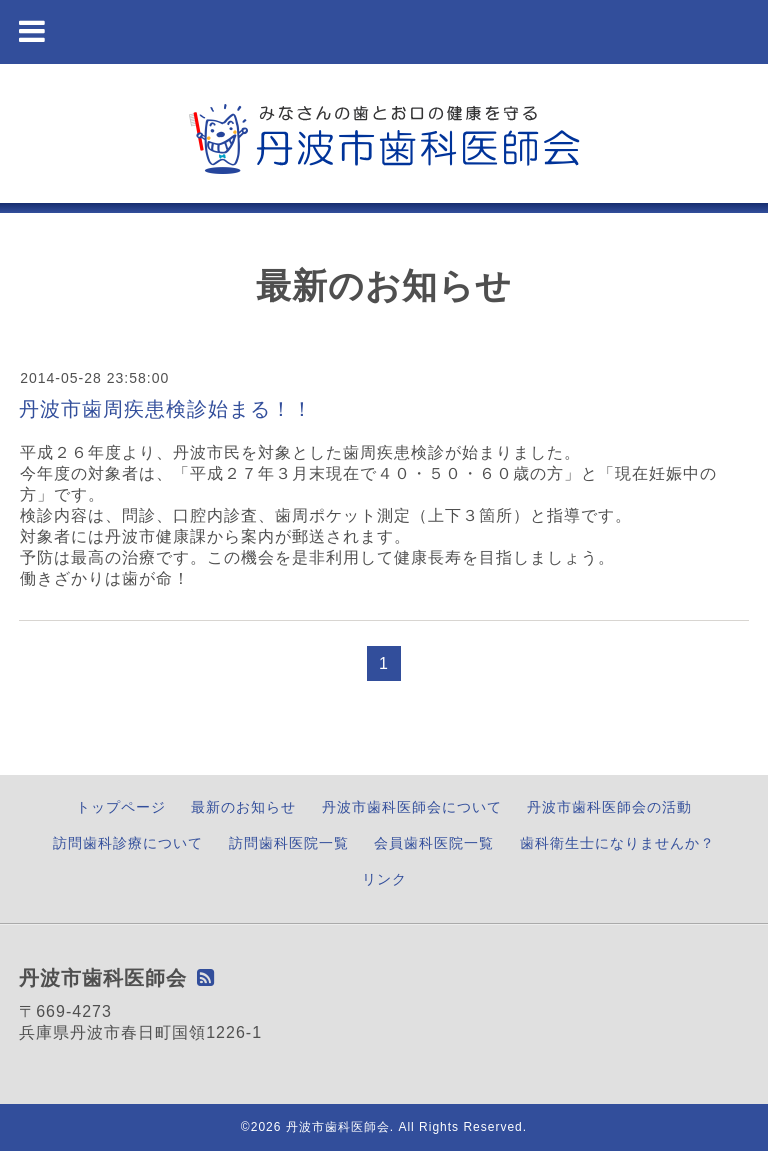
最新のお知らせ (243, 807)
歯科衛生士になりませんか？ (617, 843)
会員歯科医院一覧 (434, 843)
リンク (384, 879)
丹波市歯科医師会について (412, 807)
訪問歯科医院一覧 (289, 843)
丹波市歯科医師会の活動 (609, 807)
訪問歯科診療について (128, 843)
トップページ (121, 807)
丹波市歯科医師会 (338, 1127)
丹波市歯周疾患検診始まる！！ (166, 409)
